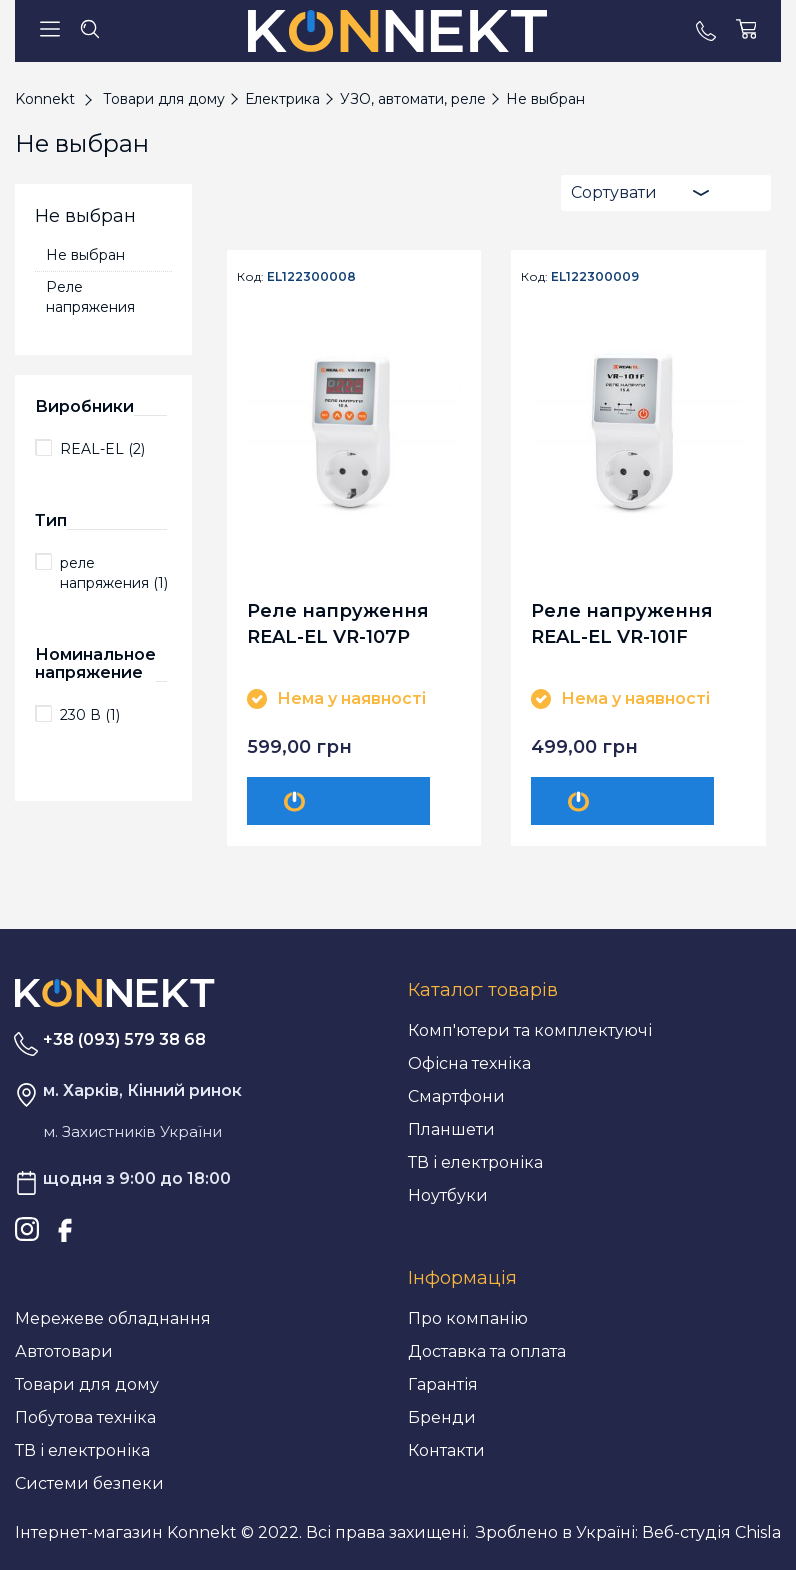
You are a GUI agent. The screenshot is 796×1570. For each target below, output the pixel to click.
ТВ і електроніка (475, 1162)
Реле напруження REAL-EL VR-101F (622, 623)
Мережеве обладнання (113, 1318)
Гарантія (443, 1384)
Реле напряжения (90, 297)
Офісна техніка (469, 1063)
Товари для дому (87, 1384)
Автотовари (64, 1351)
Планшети (451, 1129)
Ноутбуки (448, 1195)
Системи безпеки (89, 1483)
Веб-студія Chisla (711, 1532)
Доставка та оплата (487, 1351)
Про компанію (468, 1318)
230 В (90, 715)
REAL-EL (102, 449)
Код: (250, 277)
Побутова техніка (85, 1417)
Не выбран (85, 255)
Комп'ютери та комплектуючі (530, 1030)
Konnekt (45, 99)
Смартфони (456, 1096)
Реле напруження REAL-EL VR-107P (338, 623)
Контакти (446, 1450)
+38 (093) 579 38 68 (124, 1039)
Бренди (442, 1417)
